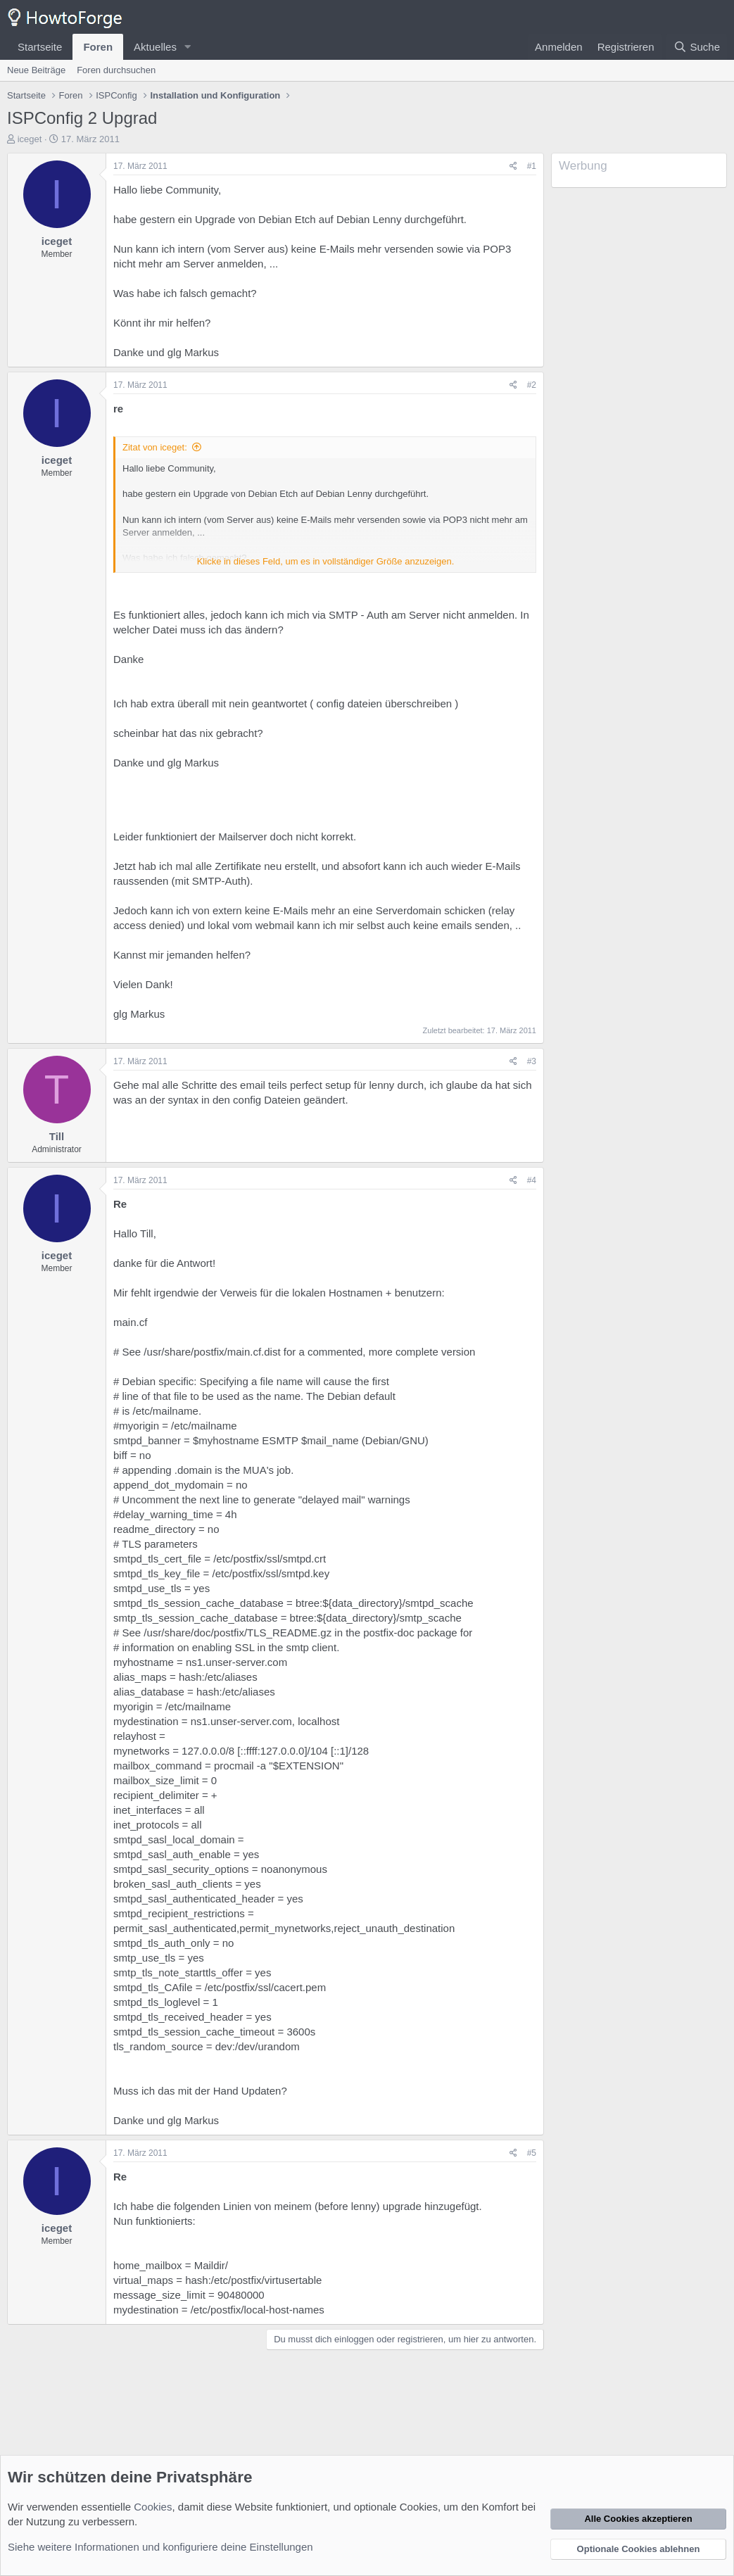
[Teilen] (513, 166)
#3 (531, 1061)
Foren (98, 47)
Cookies (153, 2507)
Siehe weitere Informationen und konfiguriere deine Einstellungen (160, 2547)
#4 (531, 1180)
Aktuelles (155, 47)
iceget (30, 139)
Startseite (40, 47)
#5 (531, 2153)
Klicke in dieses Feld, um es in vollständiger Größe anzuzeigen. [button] (326, 561)
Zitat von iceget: (154, 447)
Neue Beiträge (36, 70)
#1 (531, 166)
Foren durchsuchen (116, 70)
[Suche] (696, 47)
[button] (188, 47)
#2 (531, 385)
